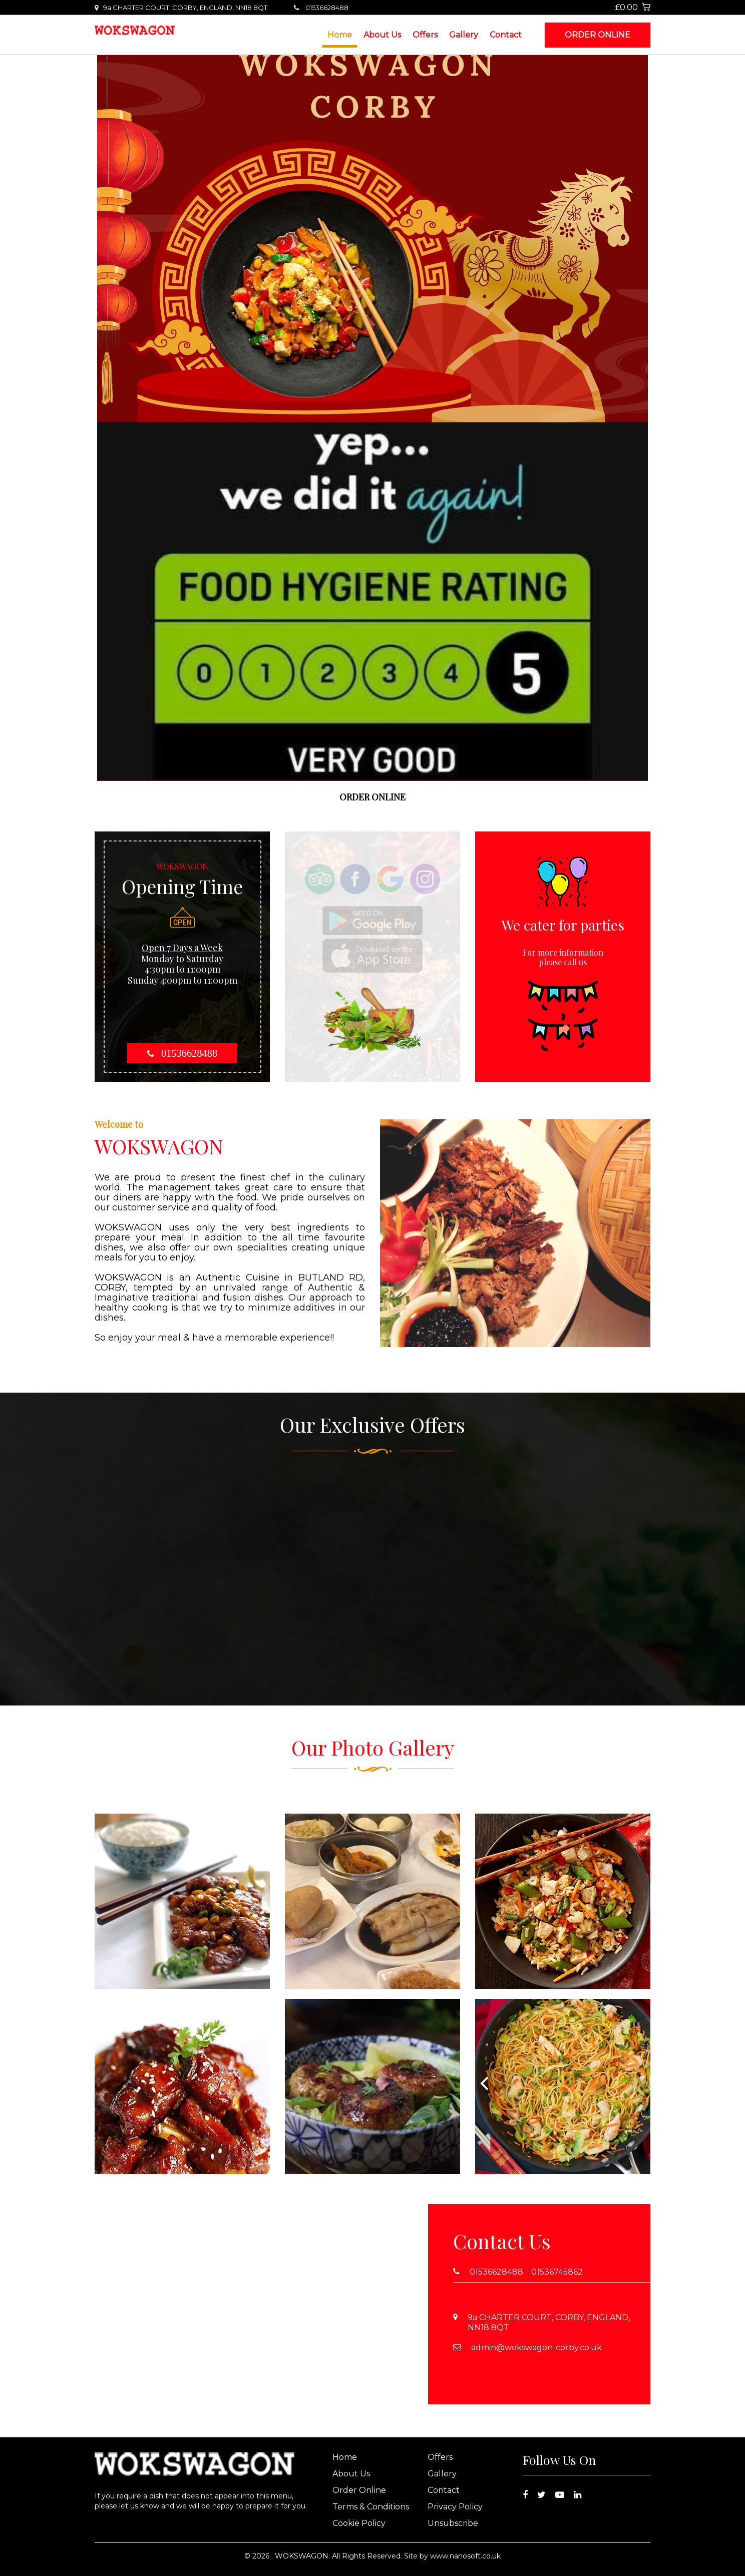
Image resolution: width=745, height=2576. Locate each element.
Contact (506, 35)
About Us (382, 35)
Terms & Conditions (370, 2506)
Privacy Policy (455, 2506)
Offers (425, 35)
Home (339, 35)
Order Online (597, 35)
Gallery (463, 35)
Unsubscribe (453, 2523)
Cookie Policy (359, 2523)
